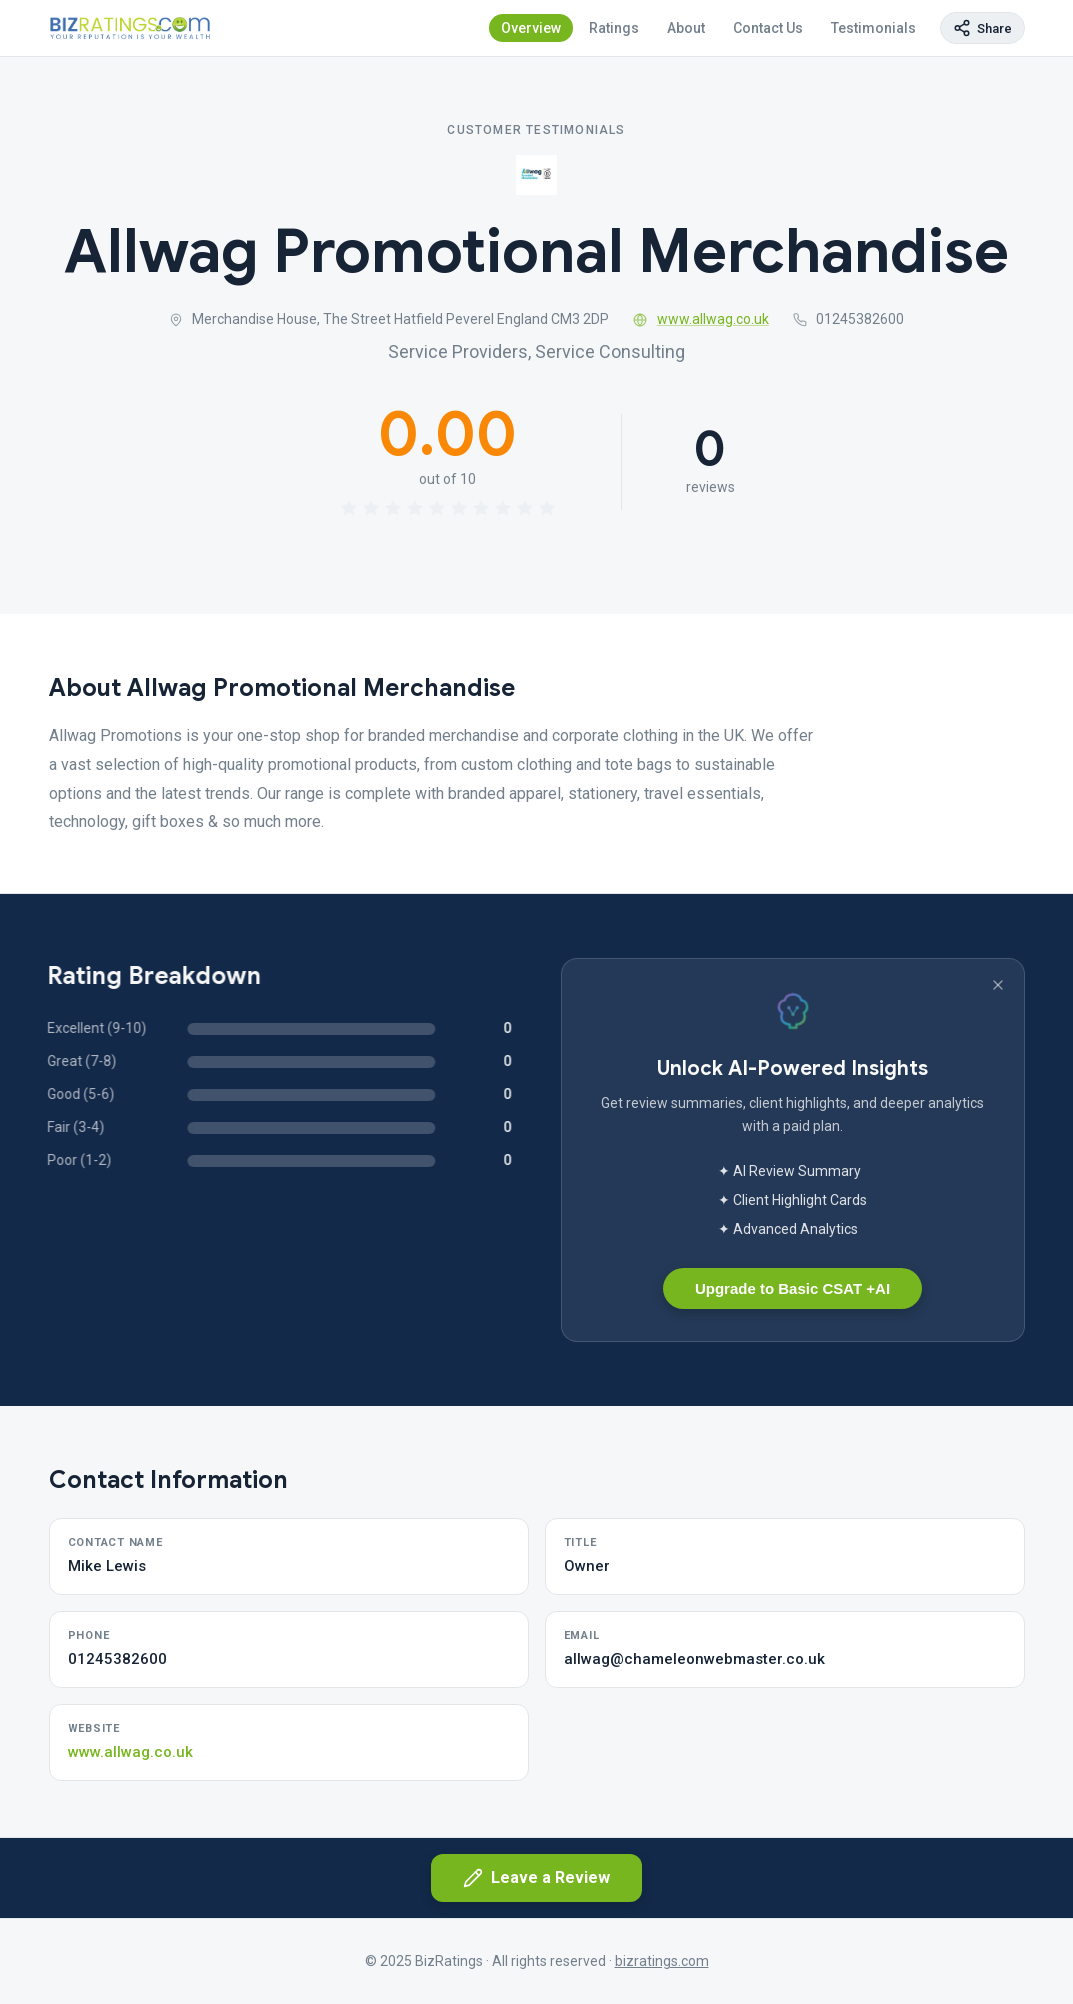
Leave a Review (536, 1878)
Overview (531, 28)
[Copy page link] (982, 28)
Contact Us (768, 28)
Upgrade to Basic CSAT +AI (792, 1288)
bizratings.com (662, 1961)
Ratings (614, 28)
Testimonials (873, 28)
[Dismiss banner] (998, 985)
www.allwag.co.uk (701, 319)
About (686, 28)
